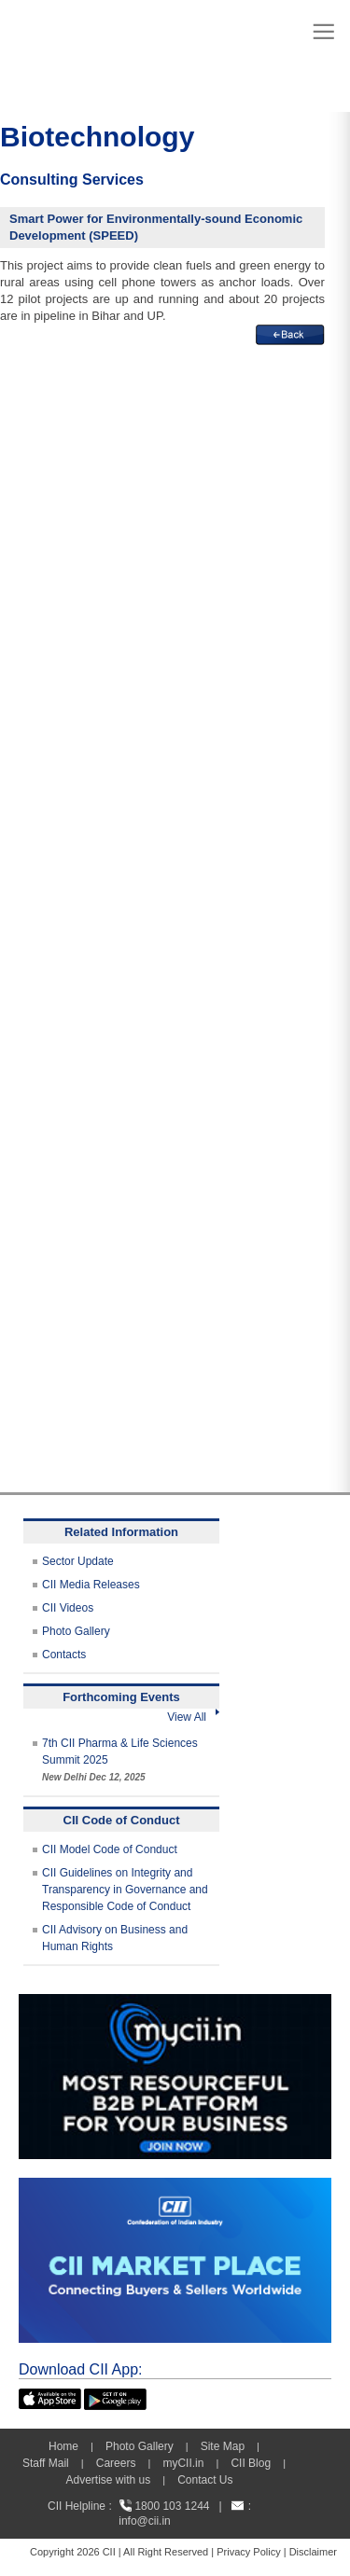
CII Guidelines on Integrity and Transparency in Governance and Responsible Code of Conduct (125, 1889)
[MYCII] (175, 2002)
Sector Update (78, 1561)
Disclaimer (313, 2551)
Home (63, 2446)
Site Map (223, 2446)
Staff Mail (45, 2463)
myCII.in (182, 2463)
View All (193, 1717)
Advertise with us (107, 2479)
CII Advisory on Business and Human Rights (115, 1938)
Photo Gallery (76, 1631)
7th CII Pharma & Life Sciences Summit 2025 (120, 1759)
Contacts (64, 1654)
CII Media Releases (91, 1584)
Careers (116, 2463)
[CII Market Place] (175, 2186)
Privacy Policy (248, 2551)
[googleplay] (115, 2396)
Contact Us (204, 2479)
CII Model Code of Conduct (109, 1849)
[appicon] (50, 2396)
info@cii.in (145, 2521)
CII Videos (67, 1607)
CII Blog (251, 2463)
